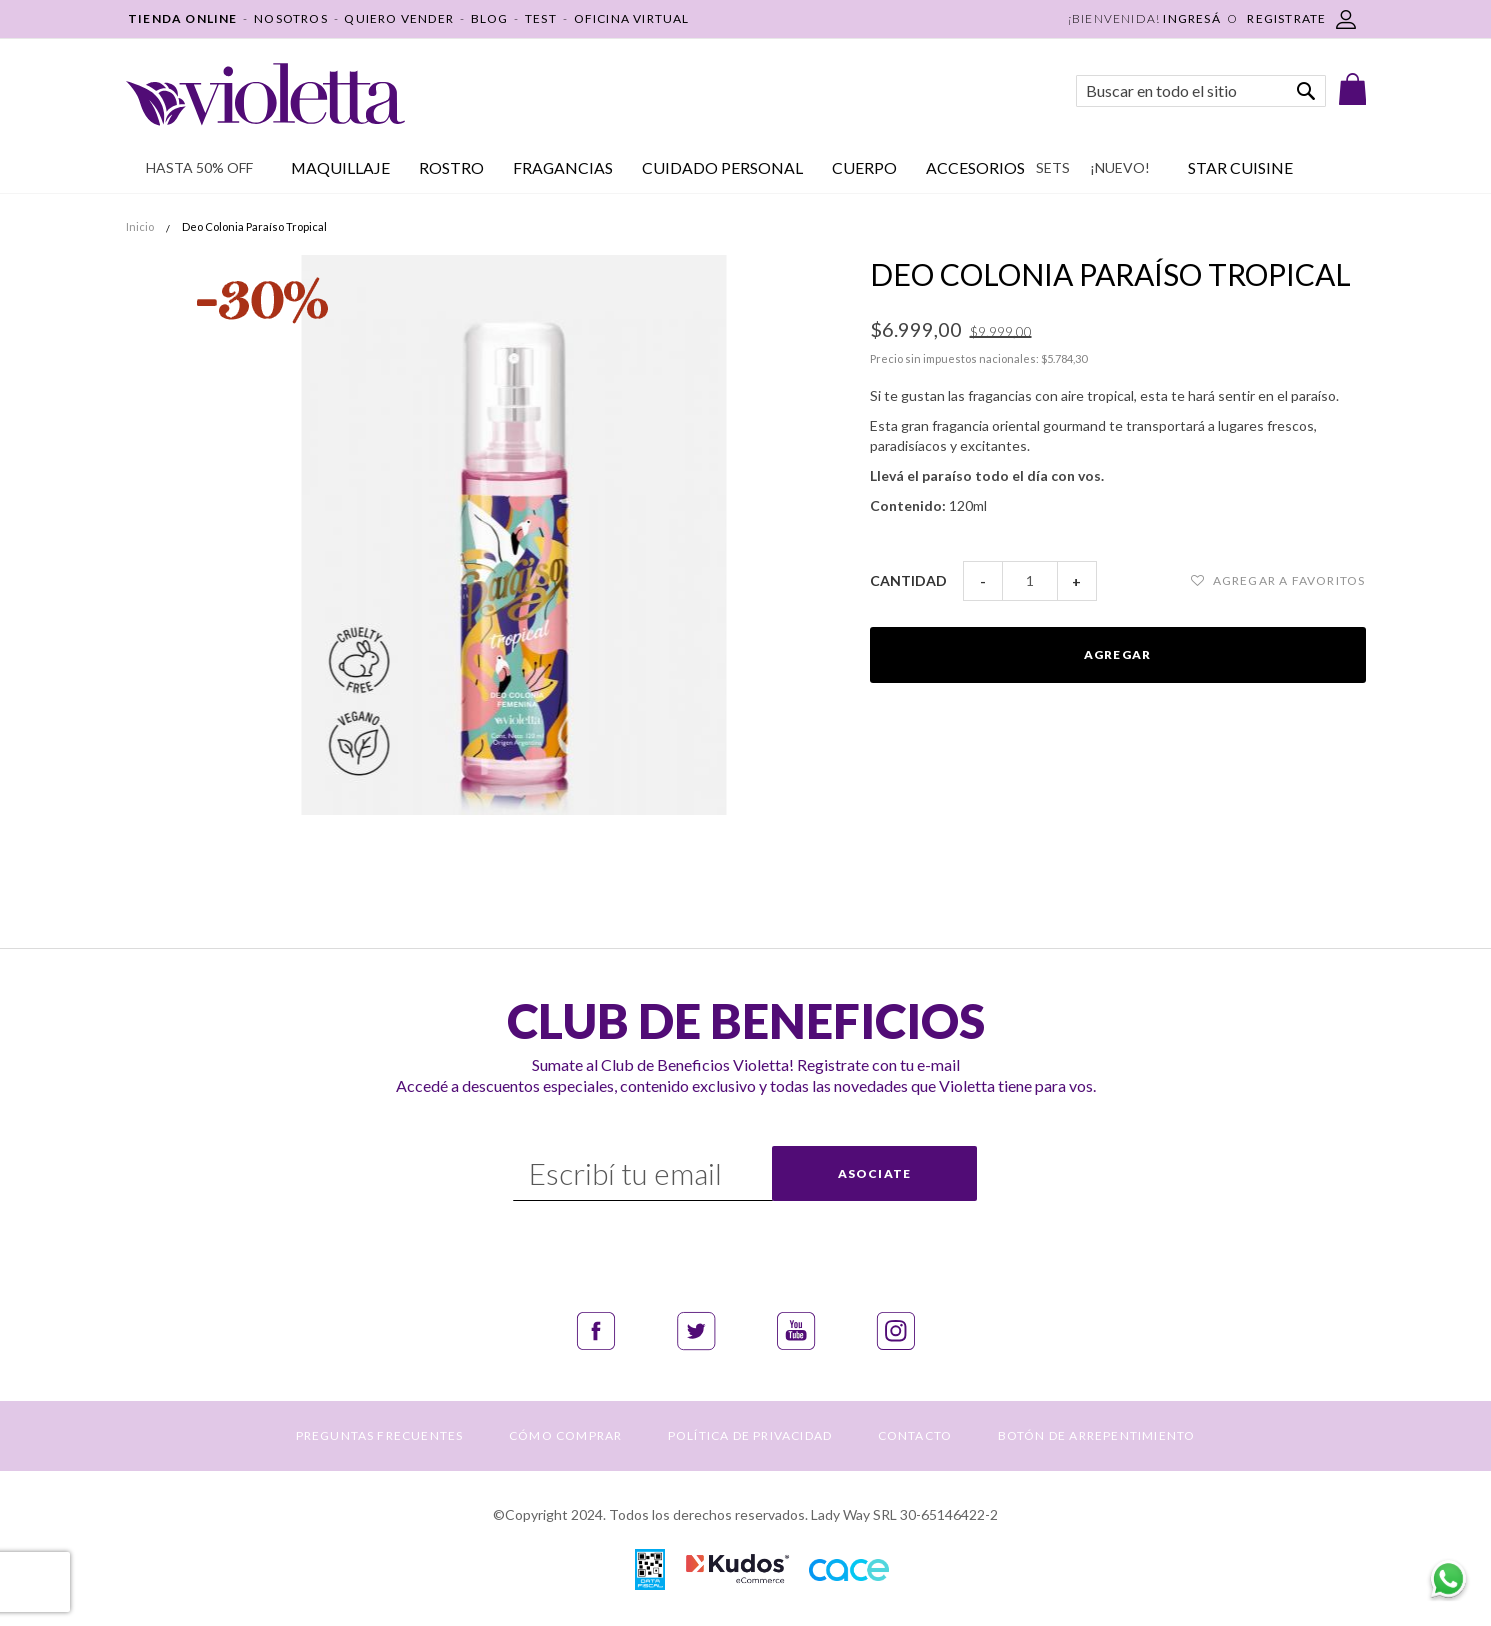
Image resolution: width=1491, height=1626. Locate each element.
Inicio (140, 226)
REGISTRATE (1286, 18)
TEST (541, 18)
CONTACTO (915, 1435)
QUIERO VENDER (399, 18)
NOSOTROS (291, 18)
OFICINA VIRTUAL (632, 18)
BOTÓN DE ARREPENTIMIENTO (1097, 1435)
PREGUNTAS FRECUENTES (380, 1435)
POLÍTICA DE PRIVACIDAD (750, 1435)
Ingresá (1191, 18)
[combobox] (1201, 91)
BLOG (490, 18)
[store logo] (265, 94)
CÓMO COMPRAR (565, 1435)
